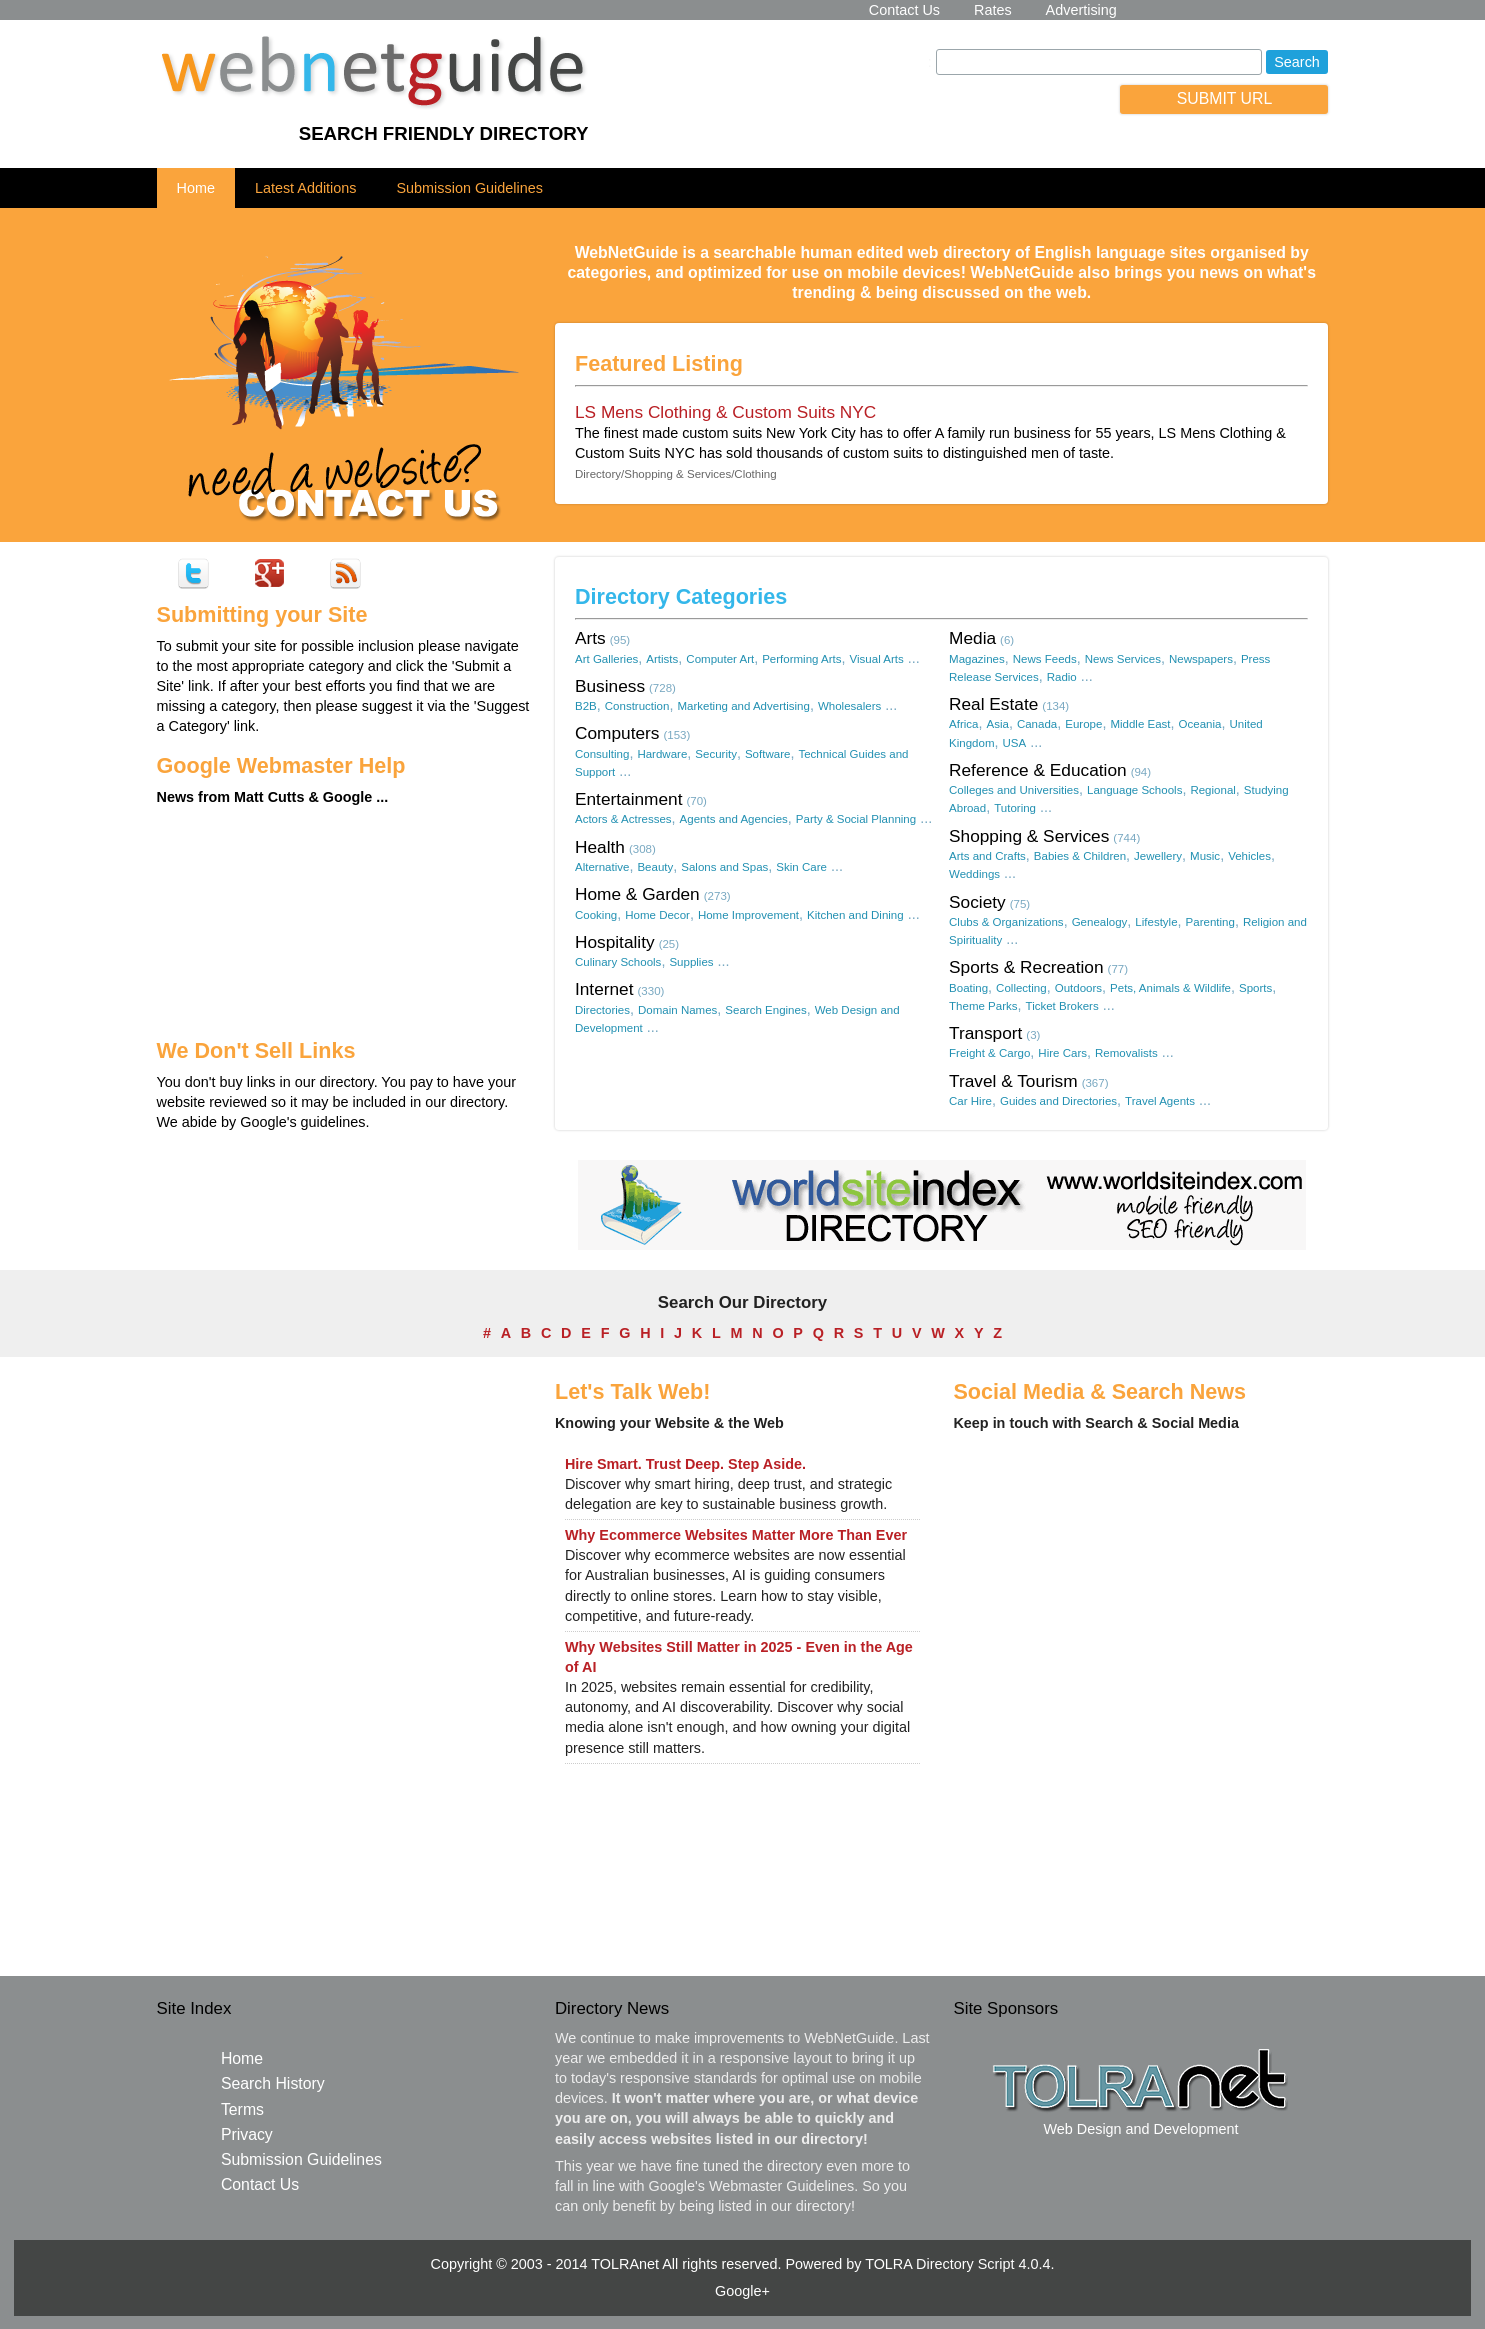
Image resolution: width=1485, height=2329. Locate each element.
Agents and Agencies (734, 819)
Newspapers (1201, 659)
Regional (1212, 790)
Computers (617, 733)
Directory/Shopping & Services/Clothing (676, 474)
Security (716, 754)
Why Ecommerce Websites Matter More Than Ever (736, 1535)
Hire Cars (1062, 1053)
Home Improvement (748, 915)
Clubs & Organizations (1006, 922)
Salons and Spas (724, 867)
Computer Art (720, 659)
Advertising (1081, 10)
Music (1205, 856)
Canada (1037, 724)
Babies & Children (1080, 856)
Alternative (602, 867)
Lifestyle (1156, 922)
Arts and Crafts (987, 856)
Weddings (974, 874)
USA (1015, 743)
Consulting (602, 754)
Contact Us (904, 10)
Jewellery (1158, 856)
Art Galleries (606, 659)
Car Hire (970, 1101)
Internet (604, 989)
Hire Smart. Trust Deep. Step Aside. (685, 1464)
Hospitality (615, 942)
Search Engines (765, 1010)
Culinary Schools (618, 962)
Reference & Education (1038, 770)
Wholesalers (849, 706)
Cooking (596, 915)
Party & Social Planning (856, 819)
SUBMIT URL (1225, 98)
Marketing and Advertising (743, 706)
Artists (662, 659)
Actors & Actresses (623, 819)
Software (767, 754)
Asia (997, 724)
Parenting (1210, 922)
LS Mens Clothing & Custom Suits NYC (725, 412)
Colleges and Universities (1014, 790)
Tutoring (1015, 808)
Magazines (977, 659)
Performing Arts (801, 659)
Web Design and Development (1140, 2129)
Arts (590, 638)
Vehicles (1249, 856)
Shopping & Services (1029, 836)
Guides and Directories (1058, 1101)
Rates (993, 10)
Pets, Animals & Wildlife (1170, 988)
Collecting (1021, 988)
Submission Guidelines (470, 188)
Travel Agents (1160, 1101)
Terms (242, 2109)
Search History (273, 2083)
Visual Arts (877, 659)
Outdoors (1078, 988)
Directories (602, 1010)
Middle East (1140, 724)
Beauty (655, 867)
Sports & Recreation (1026, 967)
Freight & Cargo (989, 1053)
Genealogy (1100, 922)
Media (972, 638)
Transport (985, 1033)
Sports (1255, 988)
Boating (968, 988)
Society (977, 902)
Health (600, 847)
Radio (1062, 677)
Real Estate (993, 704)
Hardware (662, 754)
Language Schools (1134, 790)
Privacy (247, 2134)
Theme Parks (983, 1006)
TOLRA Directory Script (939, 2264)
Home (196, 188)
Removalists (1126, 1053)
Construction (637, 706)
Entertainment (629, 799)
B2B (586, 706)
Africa (963, 724)
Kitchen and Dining (855, 915)
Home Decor (657, 915)
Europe (1083, 724)
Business (610, 686)
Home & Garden (637, 894)
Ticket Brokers (1062, 1006)
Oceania (1200, 724)
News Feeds (1045, 659)
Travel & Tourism (1013, 1081)
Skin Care (801, 867)
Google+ (742, 2291)
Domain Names (677, 1010)
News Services (1123, 659)
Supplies (691, 962)
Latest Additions (306, 188)
